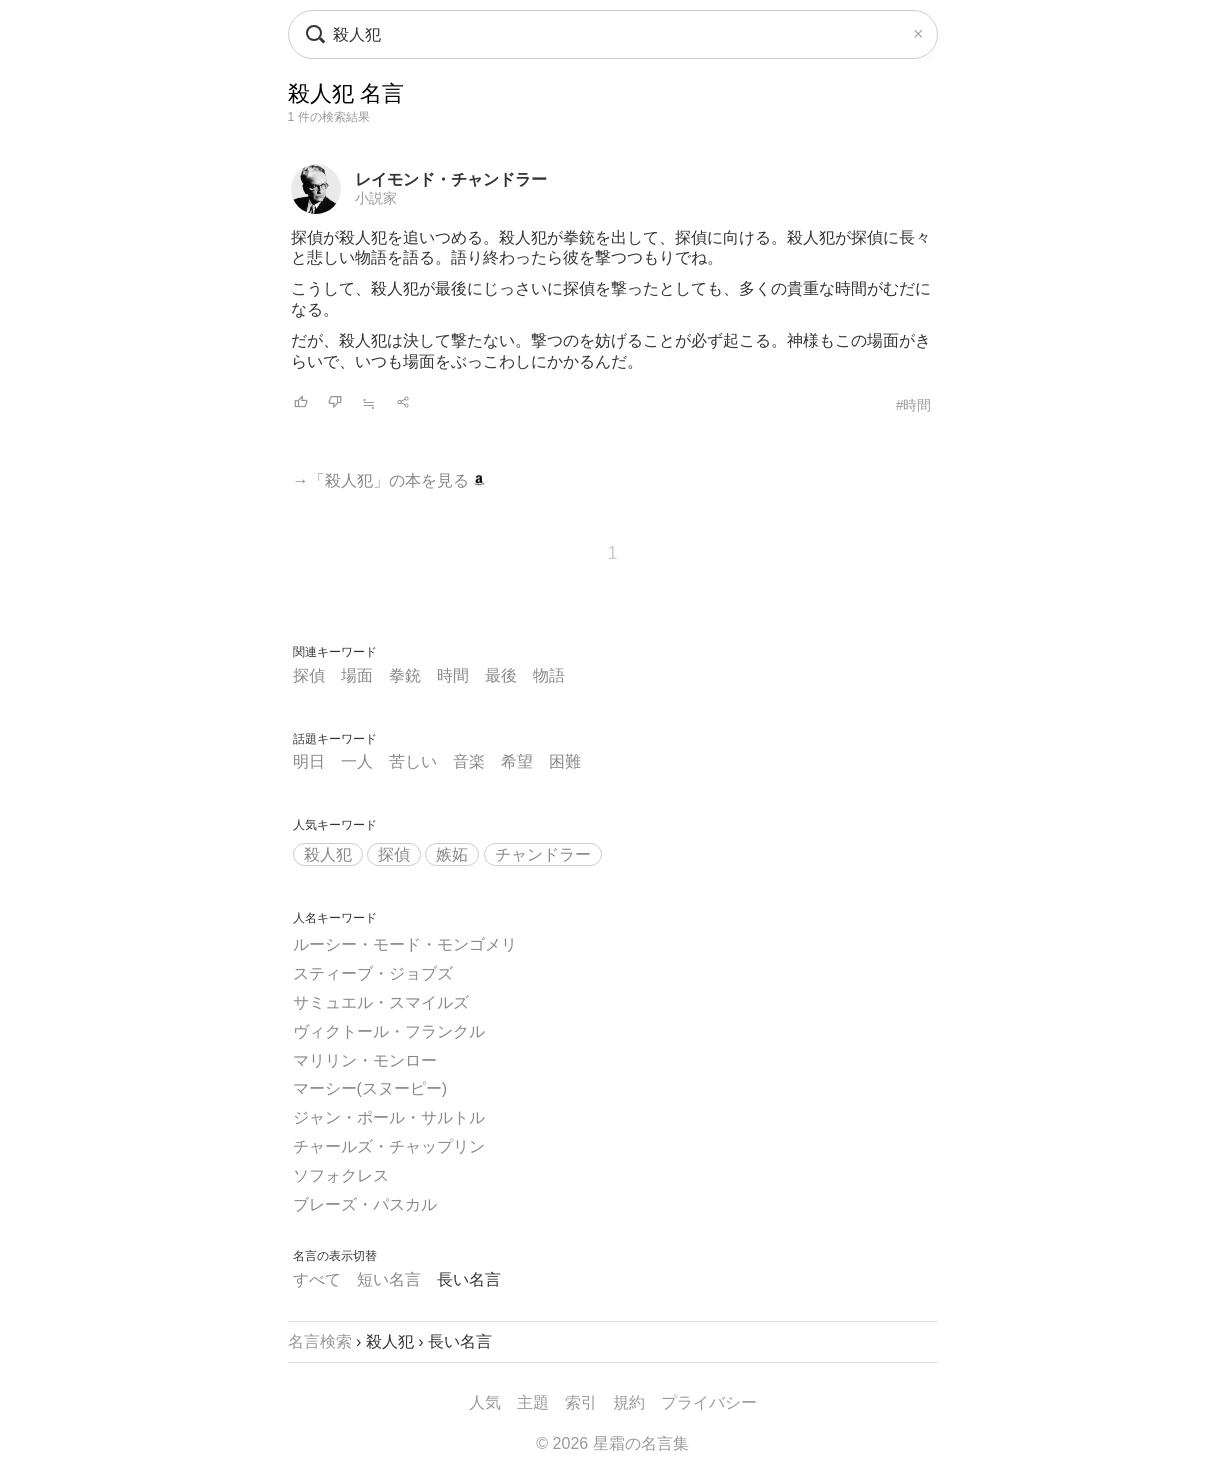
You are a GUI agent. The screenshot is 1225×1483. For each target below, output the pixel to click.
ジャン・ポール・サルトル (389, 1117)
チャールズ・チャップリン (389, 1146)
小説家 (376, 198)
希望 (517, 761)
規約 (629, 1402)
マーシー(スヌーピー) (370, 1088)
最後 (501, 675)
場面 (357, 675)
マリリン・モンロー (365, 1060)
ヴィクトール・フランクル (389, 1031)
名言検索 (320, 1341)
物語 (549, 675)
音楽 (469, 761)
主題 (533, 1402)
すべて (317, 1279)
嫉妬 (452, 854)
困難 (565, 761)
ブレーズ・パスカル (365, 1204)
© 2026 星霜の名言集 (612, 1443)
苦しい (413, 761)
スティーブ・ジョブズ (373, 973)
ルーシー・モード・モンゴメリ (405, 944)
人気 (485, 1402)
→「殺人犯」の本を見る (389, 480)
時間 (453, 675)
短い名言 (389, 1279)
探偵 (309, 675)
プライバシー (709, 1402)
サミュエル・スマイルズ (381, 1002)
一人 (357, 761)
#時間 (914, 405)
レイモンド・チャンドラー (451, 179)
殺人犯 (328, 854)
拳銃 (405, 675)
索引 (581, 1402)
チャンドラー (543, 854)
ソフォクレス (341, 1175)
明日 (309, 761)
